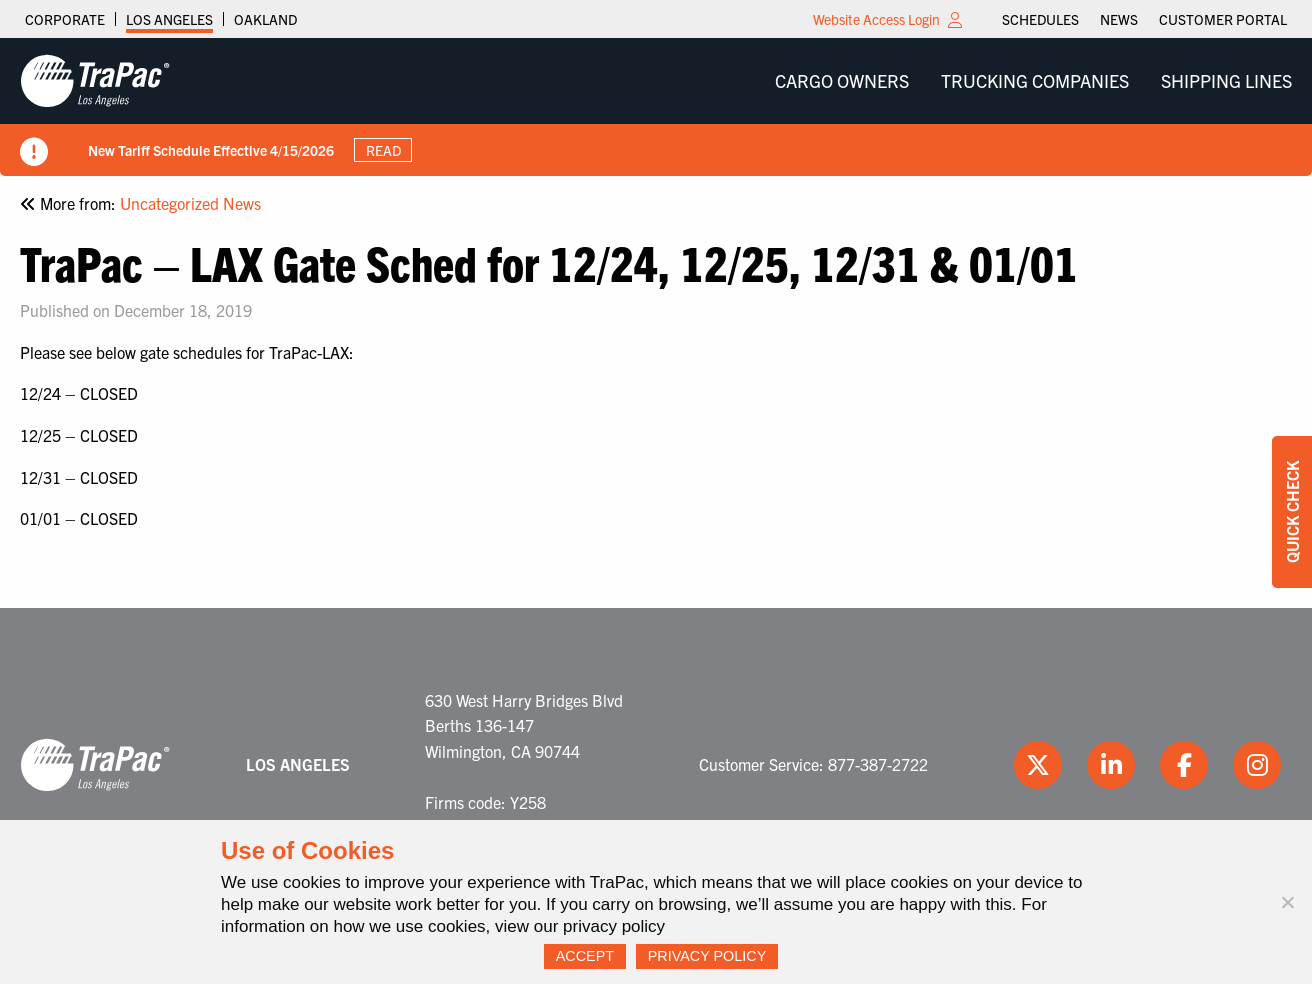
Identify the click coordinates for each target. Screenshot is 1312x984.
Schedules (1040, 19)
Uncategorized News (190, 203)
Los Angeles (169, 19)
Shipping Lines (1226, 80)
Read (383, 150)
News (1119, 19)
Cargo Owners (842, 80)
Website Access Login (876, 19)
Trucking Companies (1035, 80)
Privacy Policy (707, 956)
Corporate (65, 19)
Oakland (265, 19)
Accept (585, 956)
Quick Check (1292, 512)
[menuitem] (1040, 19)
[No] (1287, 902)
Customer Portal (1223, 19)
